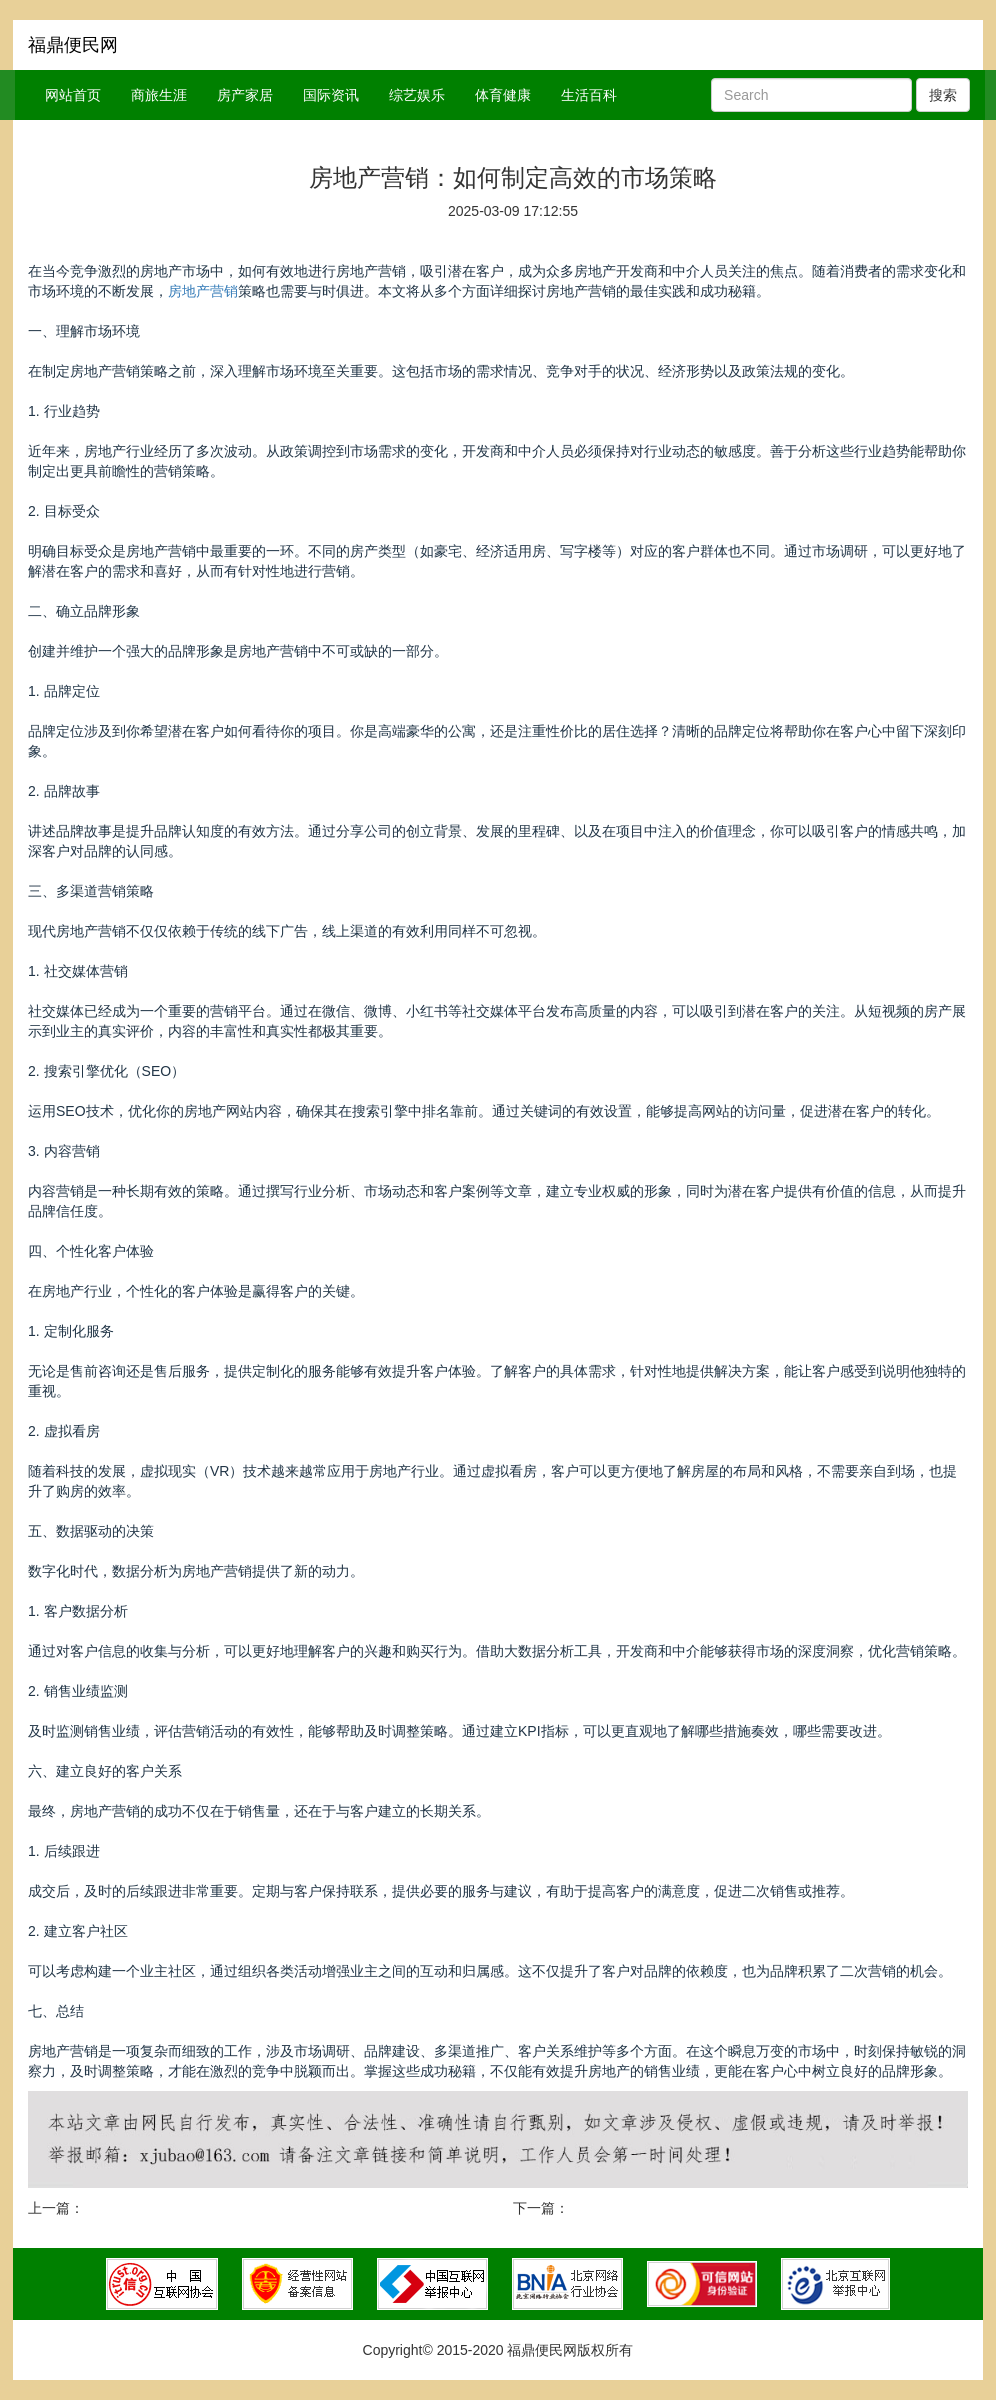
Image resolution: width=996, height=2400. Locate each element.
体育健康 (503, 95)
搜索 (943, 95)
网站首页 (73, 95)
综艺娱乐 (417, 95)
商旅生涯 (159, 95)
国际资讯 (331, 95)
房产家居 (245, 95)
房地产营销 (203, 291)
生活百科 (589, 95)
